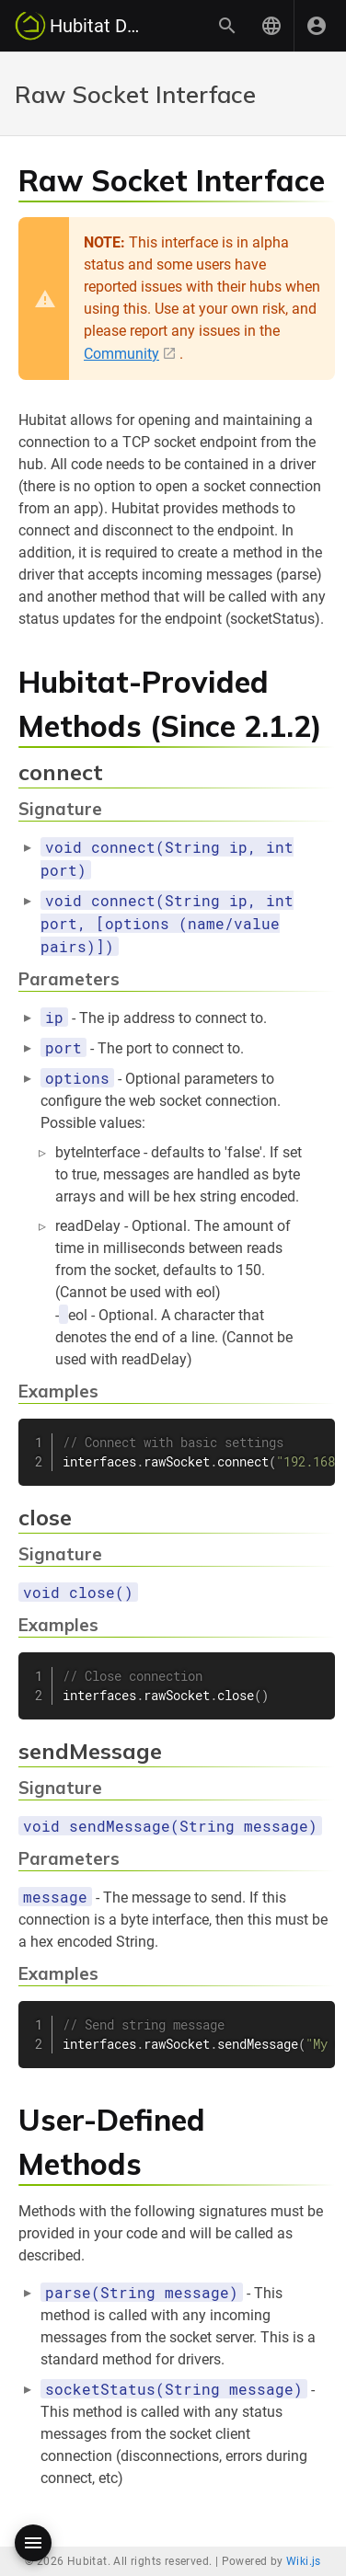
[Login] (316, 26)
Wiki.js (303, 2561)
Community (121, 353)
